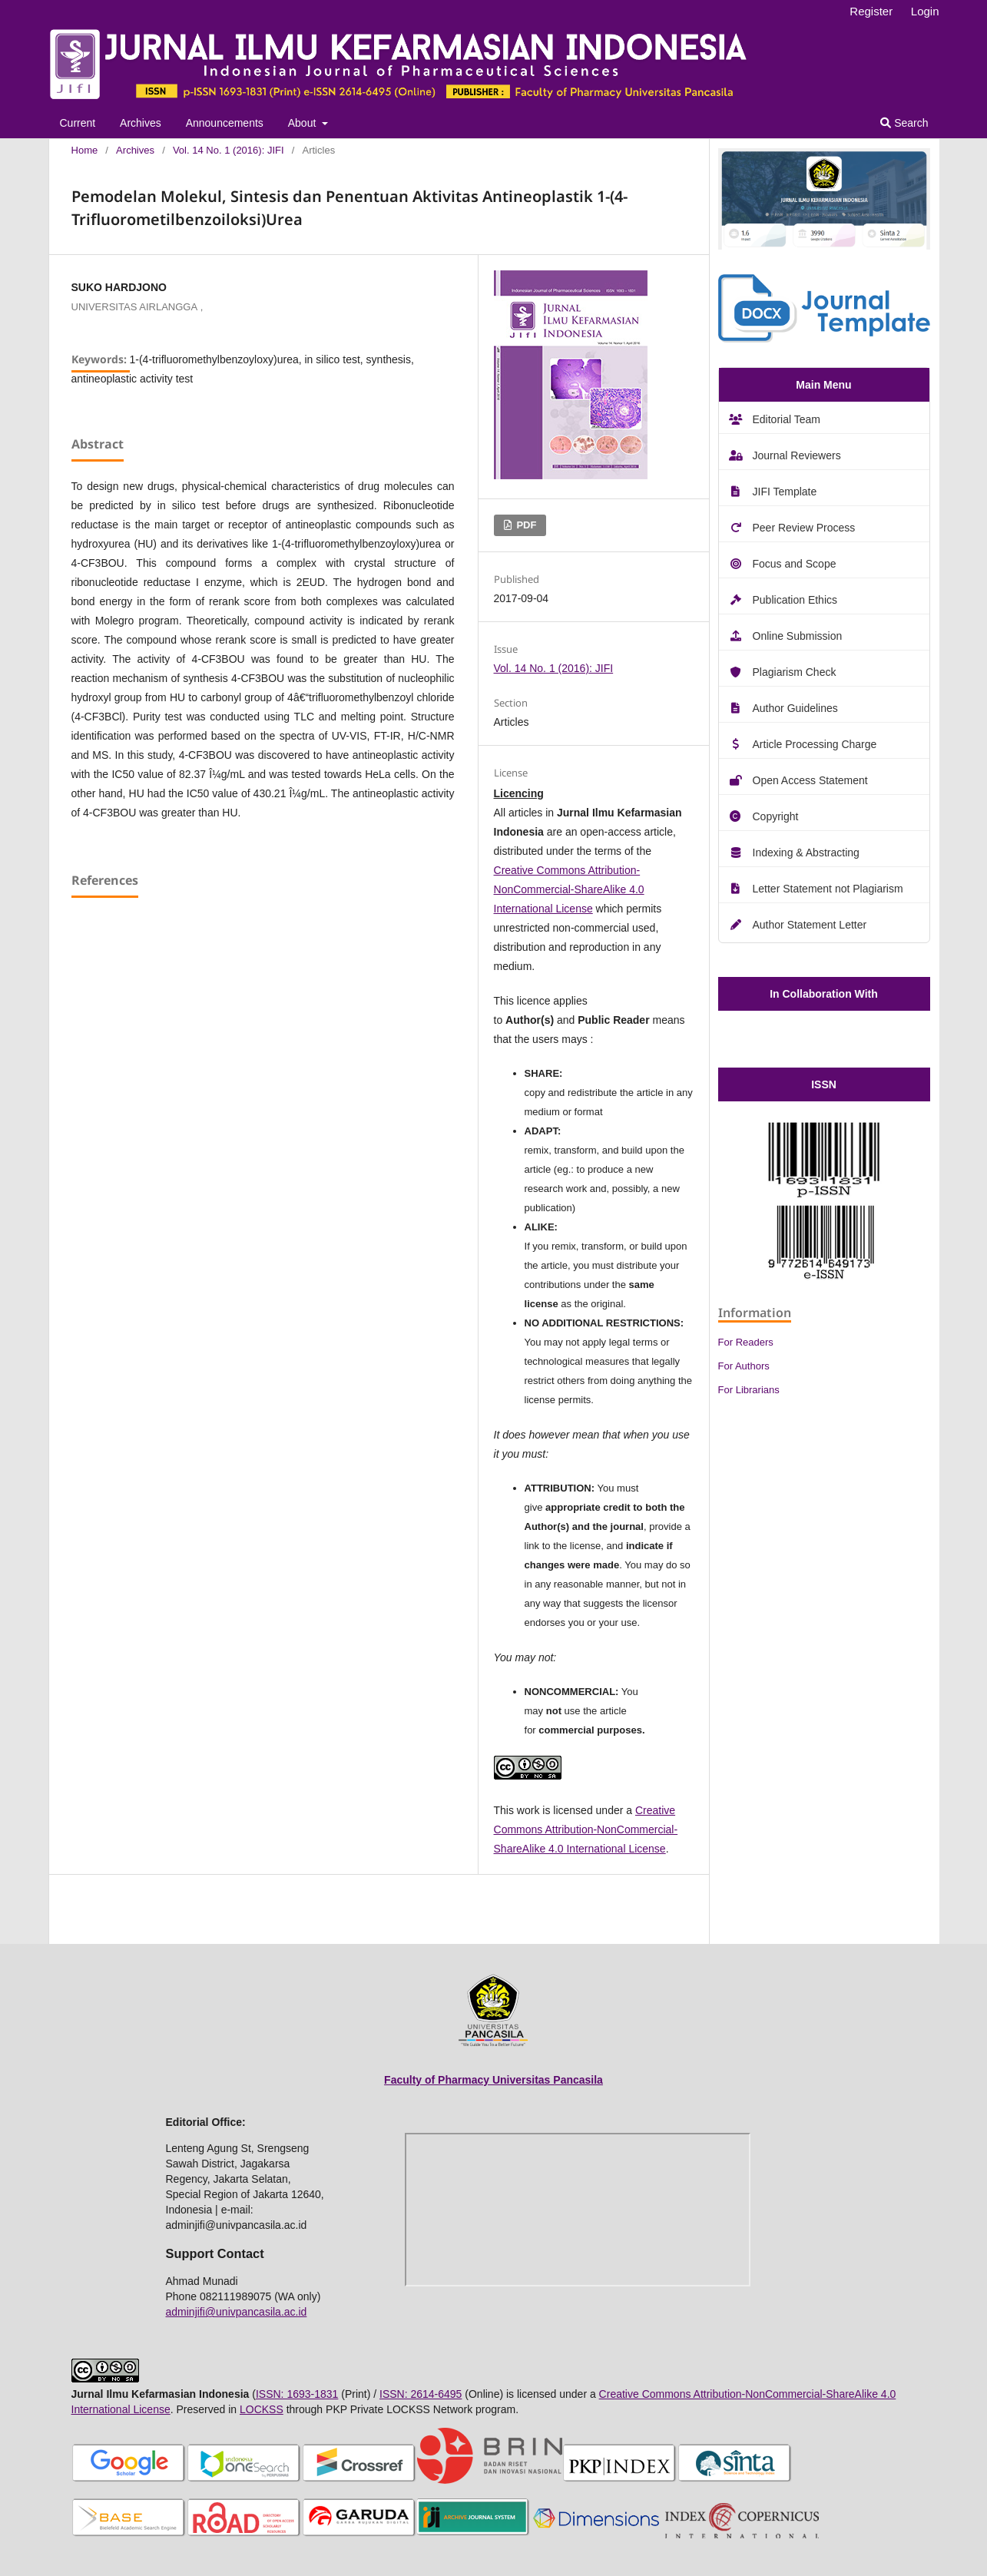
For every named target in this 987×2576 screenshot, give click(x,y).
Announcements (224, 123)
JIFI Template (785, 491)
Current (78, 123)
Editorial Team (786, 419)
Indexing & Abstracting (806, 852)
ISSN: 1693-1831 (297, 2394)
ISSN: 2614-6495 (420, 2394)
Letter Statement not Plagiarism (828, 888)
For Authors (744, 1366)
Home (84, 150)
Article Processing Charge (815, 744)
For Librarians (749, 1390)
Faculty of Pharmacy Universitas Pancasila (493, 2080)
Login (925, 11)
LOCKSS (261, 2409)
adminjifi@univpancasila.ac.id (236, 2312)
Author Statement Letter (810, 925)
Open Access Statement (810, 780)
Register (871, 11)
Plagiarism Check (794, 672)
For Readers (745, 1342)
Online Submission (798, 636)
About (303, 123)
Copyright (776, 816)
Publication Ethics (795, 600)
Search (904, 123)
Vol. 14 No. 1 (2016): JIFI (228, 150)
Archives (140, 123)
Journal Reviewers (797, 455)
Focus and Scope (794, 564)
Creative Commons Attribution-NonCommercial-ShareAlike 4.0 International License (569, 889)
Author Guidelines (795, 708)
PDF (525, 525)
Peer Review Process (804, 527)
